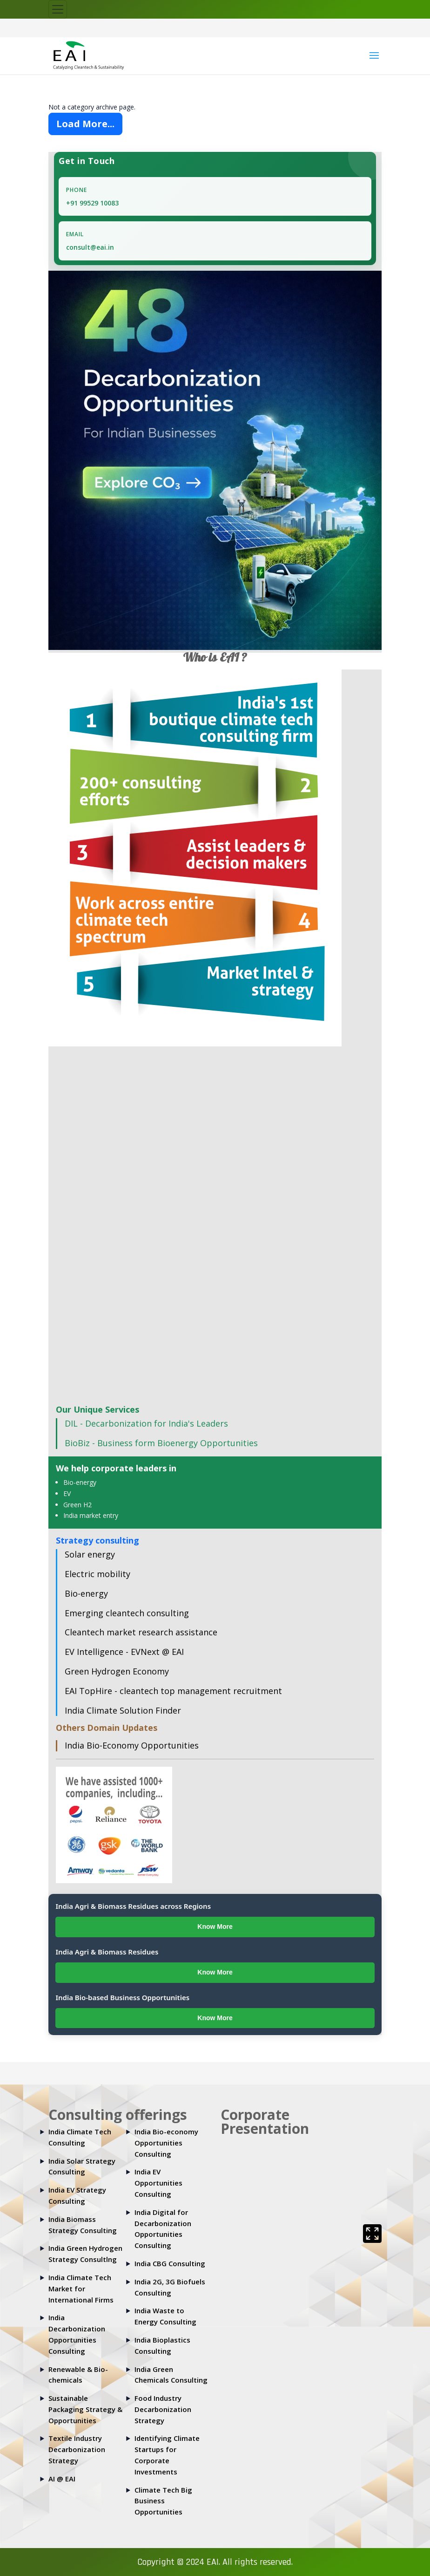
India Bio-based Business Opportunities (122, 1997)
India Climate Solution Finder (123, 1710)
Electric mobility (97, 1573)
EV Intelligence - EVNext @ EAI (124, 1651)
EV (67, 1493)
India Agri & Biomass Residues (106, 1951)
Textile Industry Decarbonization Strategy (76, 2449)
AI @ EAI (61, 2478)
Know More (214, 1926)
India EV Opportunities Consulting (158, 2183)
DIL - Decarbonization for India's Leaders (146, 1423)
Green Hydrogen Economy (117, 1671)
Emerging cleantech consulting (127, 1613)
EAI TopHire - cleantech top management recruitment (173, 1690)
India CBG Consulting (169, 2263)
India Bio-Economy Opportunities (132, 1745)
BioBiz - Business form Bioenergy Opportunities (161, 1443)
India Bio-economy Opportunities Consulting (166, 2143)
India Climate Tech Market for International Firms (81, 2288)
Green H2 (77, 1504)
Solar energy (90, 1554)
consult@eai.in (90, 247)
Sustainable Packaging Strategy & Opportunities (85, 2409)
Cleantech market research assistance (141, 1632)
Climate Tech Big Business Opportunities (163, 2501)
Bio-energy (79, 1482)
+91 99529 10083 (92, 202)
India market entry (90, 1515)
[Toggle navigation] (57, 9)
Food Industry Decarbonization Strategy (162, 2409)
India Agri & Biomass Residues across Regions (133, 1906)
